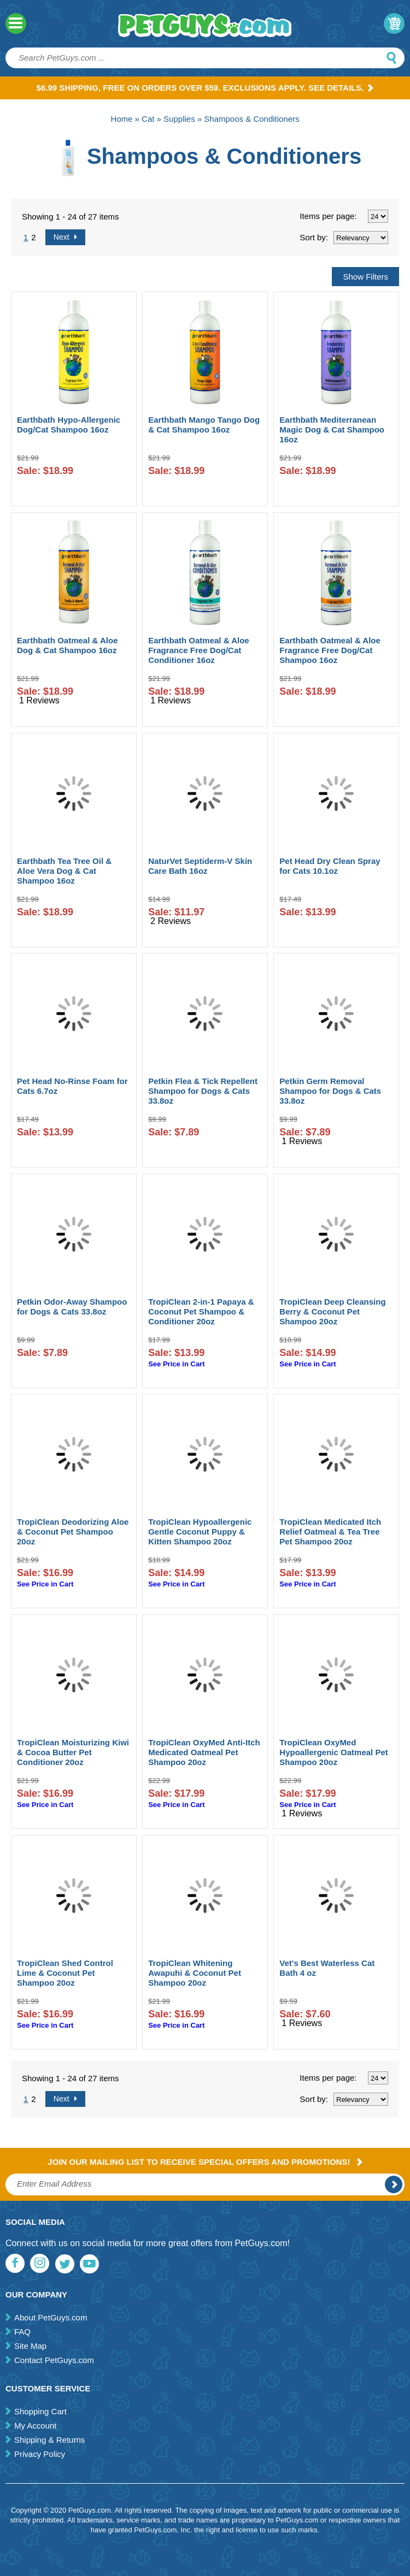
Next (65, 237)
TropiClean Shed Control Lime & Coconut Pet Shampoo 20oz (65, 1972)
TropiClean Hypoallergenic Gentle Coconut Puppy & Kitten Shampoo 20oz (199, 1531)
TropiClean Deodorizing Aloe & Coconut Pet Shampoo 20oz (72, 1531)
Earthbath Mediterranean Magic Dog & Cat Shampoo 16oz (331, 429)
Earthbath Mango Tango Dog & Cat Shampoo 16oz (204, 424)
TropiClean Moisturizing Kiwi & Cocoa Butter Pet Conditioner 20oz (73, 1752)
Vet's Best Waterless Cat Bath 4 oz (326, 1967)
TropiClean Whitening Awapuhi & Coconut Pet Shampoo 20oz (194, 1972)
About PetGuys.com (50, 2317)
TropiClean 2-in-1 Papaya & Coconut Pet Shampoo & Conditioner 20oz (201, 1311)
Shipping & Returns (49, 2439)
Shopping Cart (40, 2411)
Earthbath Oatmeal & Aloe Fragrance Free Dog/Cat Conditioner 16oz (198, 650)
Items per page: (328, 216)
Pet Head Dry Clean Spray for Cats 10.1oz (329, 865)
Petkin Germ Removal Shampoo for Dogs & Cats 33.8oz (330, 1090)
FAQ (22, 2331)
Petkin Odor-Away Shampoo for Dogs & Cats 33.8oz (72, 1306)
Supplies (179, 118)
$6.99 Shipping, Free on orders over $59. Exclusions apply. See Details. (205, 87)
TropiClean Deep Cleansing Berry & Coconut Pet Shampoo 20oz (332, 1311)
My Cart (394, 23)
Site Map (30, 2345)
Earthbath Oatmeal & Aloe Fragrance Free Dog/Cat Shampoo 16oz (329, 650)
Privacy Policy (39, 2454)
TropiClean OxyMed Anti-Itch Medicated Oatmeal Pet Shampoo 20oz (204, 1752)
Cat (148, 118)
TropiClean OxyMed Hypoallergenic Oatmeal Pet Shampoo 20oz (333, 1752)
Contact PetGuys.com (54, 2360)
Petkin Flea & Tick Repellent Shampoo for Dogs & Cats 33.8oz (202, 1090)
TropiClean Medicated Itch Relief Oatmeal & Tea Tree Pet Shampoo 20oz (330, 1531)
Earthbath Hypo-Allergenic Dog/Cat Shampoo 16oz (68, 424)
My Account (35, 2425)
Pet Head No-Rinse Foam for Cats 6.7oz (72, 1085)
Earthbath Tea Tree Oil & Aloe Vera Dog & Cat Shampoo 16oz (64, 870)
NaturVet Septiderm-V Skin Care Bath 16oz (200, 865)
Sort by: (314, 237)
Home (121, 118)
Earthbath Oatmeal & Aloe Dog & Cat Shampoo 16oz (67, 645)
